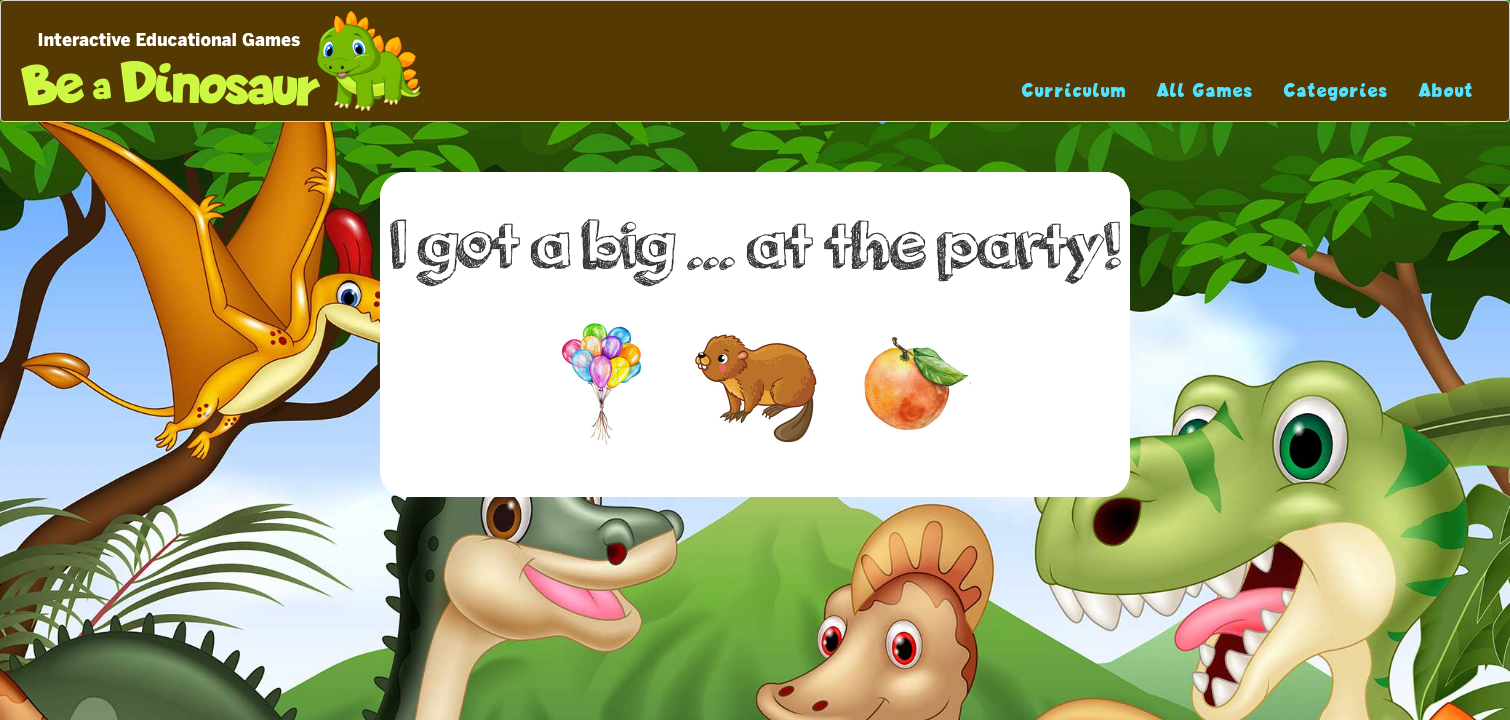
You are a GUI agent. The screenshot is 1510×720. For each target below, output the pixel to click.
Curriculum (1074, 90)
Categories (1336, 90)
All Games (1205, 90)
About (1446, 90)
